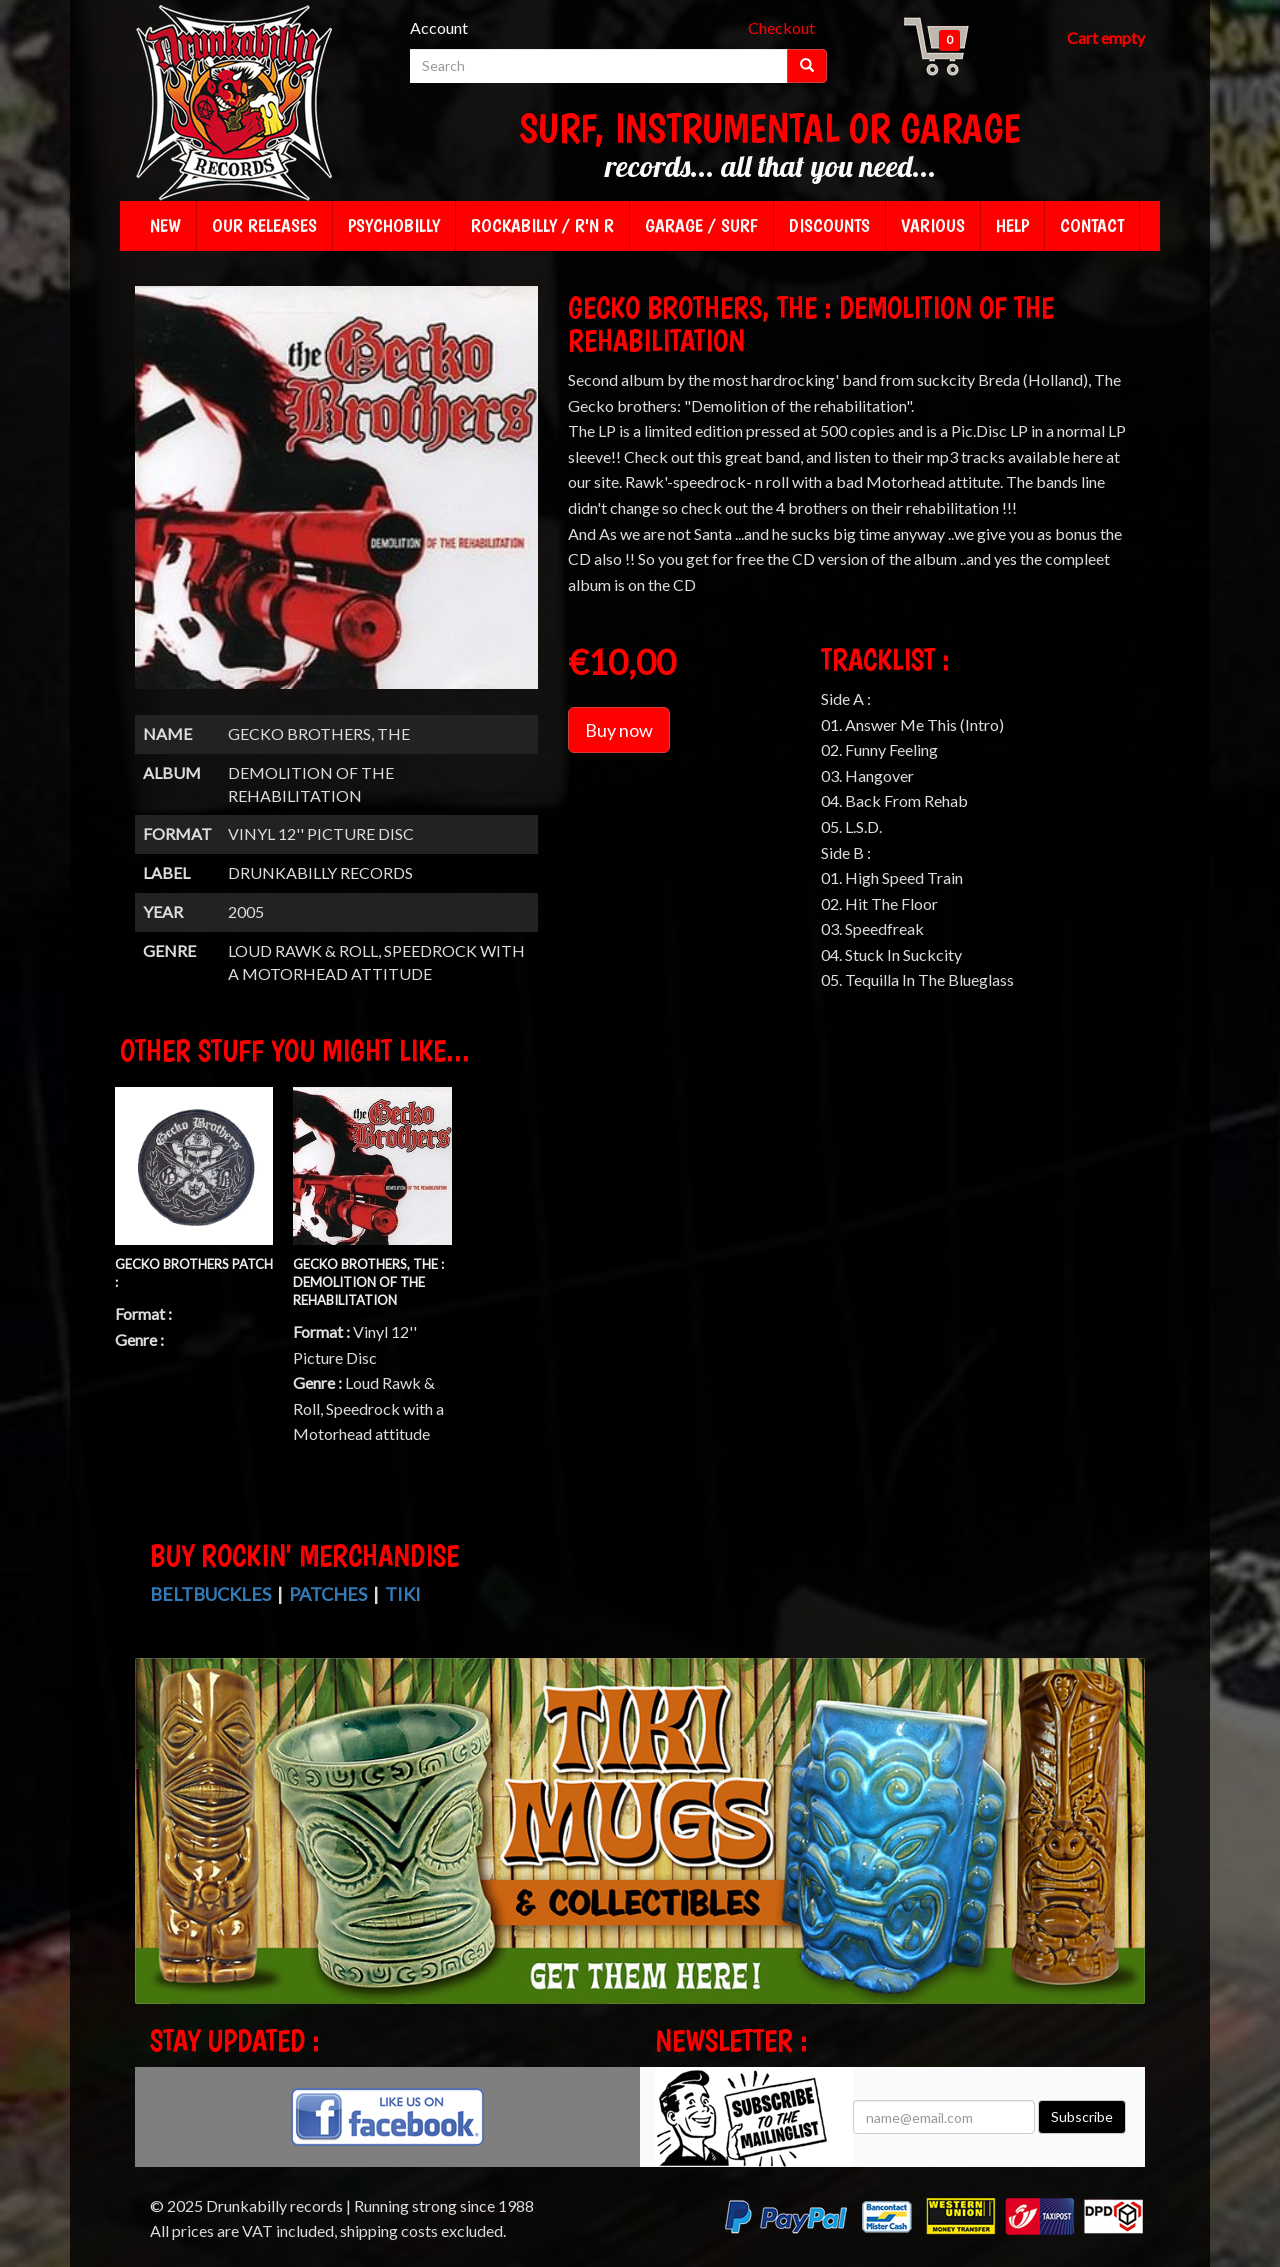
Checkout (781, 27)
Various (933, 225)
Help (1012, 225)
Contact (1092, 225)
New (165, 225)
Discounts (829, 225)
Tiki (403, 1594)
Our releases (264, 225)
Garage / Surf (701, 225)
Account (439, 27)
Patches (328, 1594)
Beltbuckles (210, 1594)
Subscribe (1082, 2116)
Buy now (619, 730)
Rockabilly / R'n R (542, 225)
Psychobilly (394, 225)
